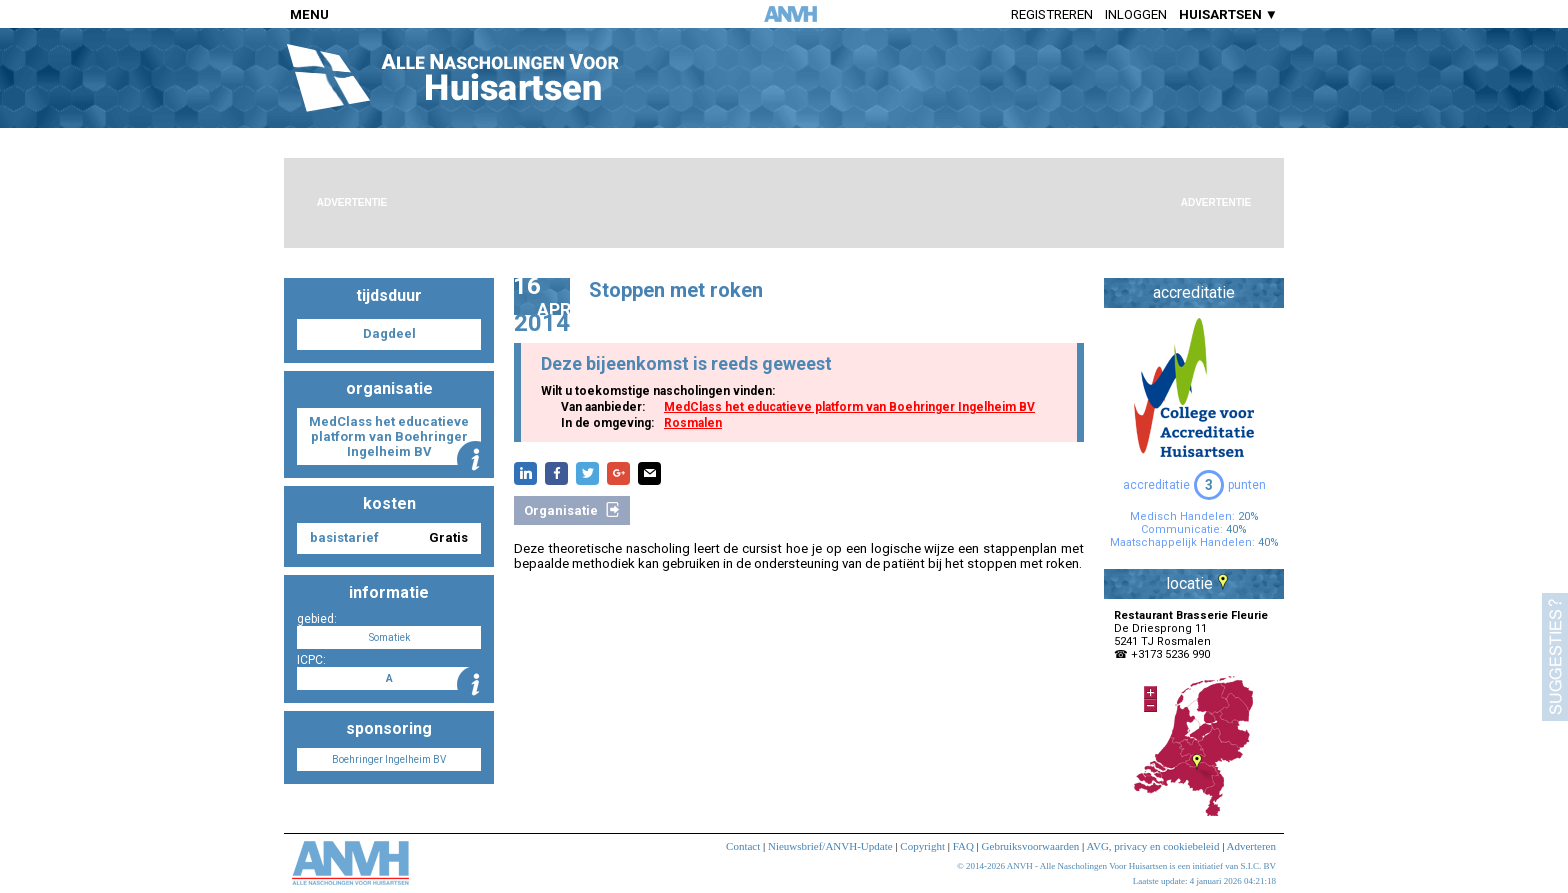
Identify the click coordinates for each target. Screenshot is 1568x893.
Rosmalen (693, 423)
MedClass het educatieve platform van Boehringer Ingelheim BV (849, 407)
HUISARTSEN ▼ (1228, 14)
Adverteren (1251, 846)
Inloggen (1136, 14)
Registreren (1052, 14)
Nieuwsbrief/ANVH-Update (830, 846)
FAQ (963, 846)
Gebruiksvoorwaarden (1031, 846)
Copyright (922, 846)
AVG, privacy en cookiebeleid (1152, 846)
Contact (743, 846)
